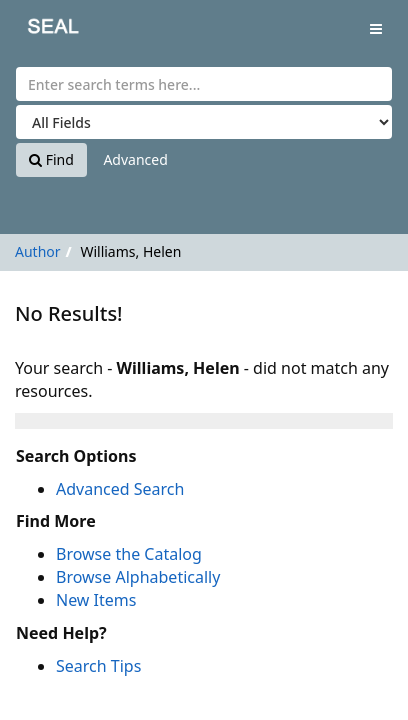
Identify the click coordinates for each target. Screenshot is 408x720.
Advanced (135, 159)
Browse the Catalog (129, 554)
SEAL (39, 30)
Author (38, 251)
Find (51, 159)
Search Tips (98, 666)
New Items (96, 600)
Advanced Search (120, 489)
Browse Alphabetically (138, 577)
